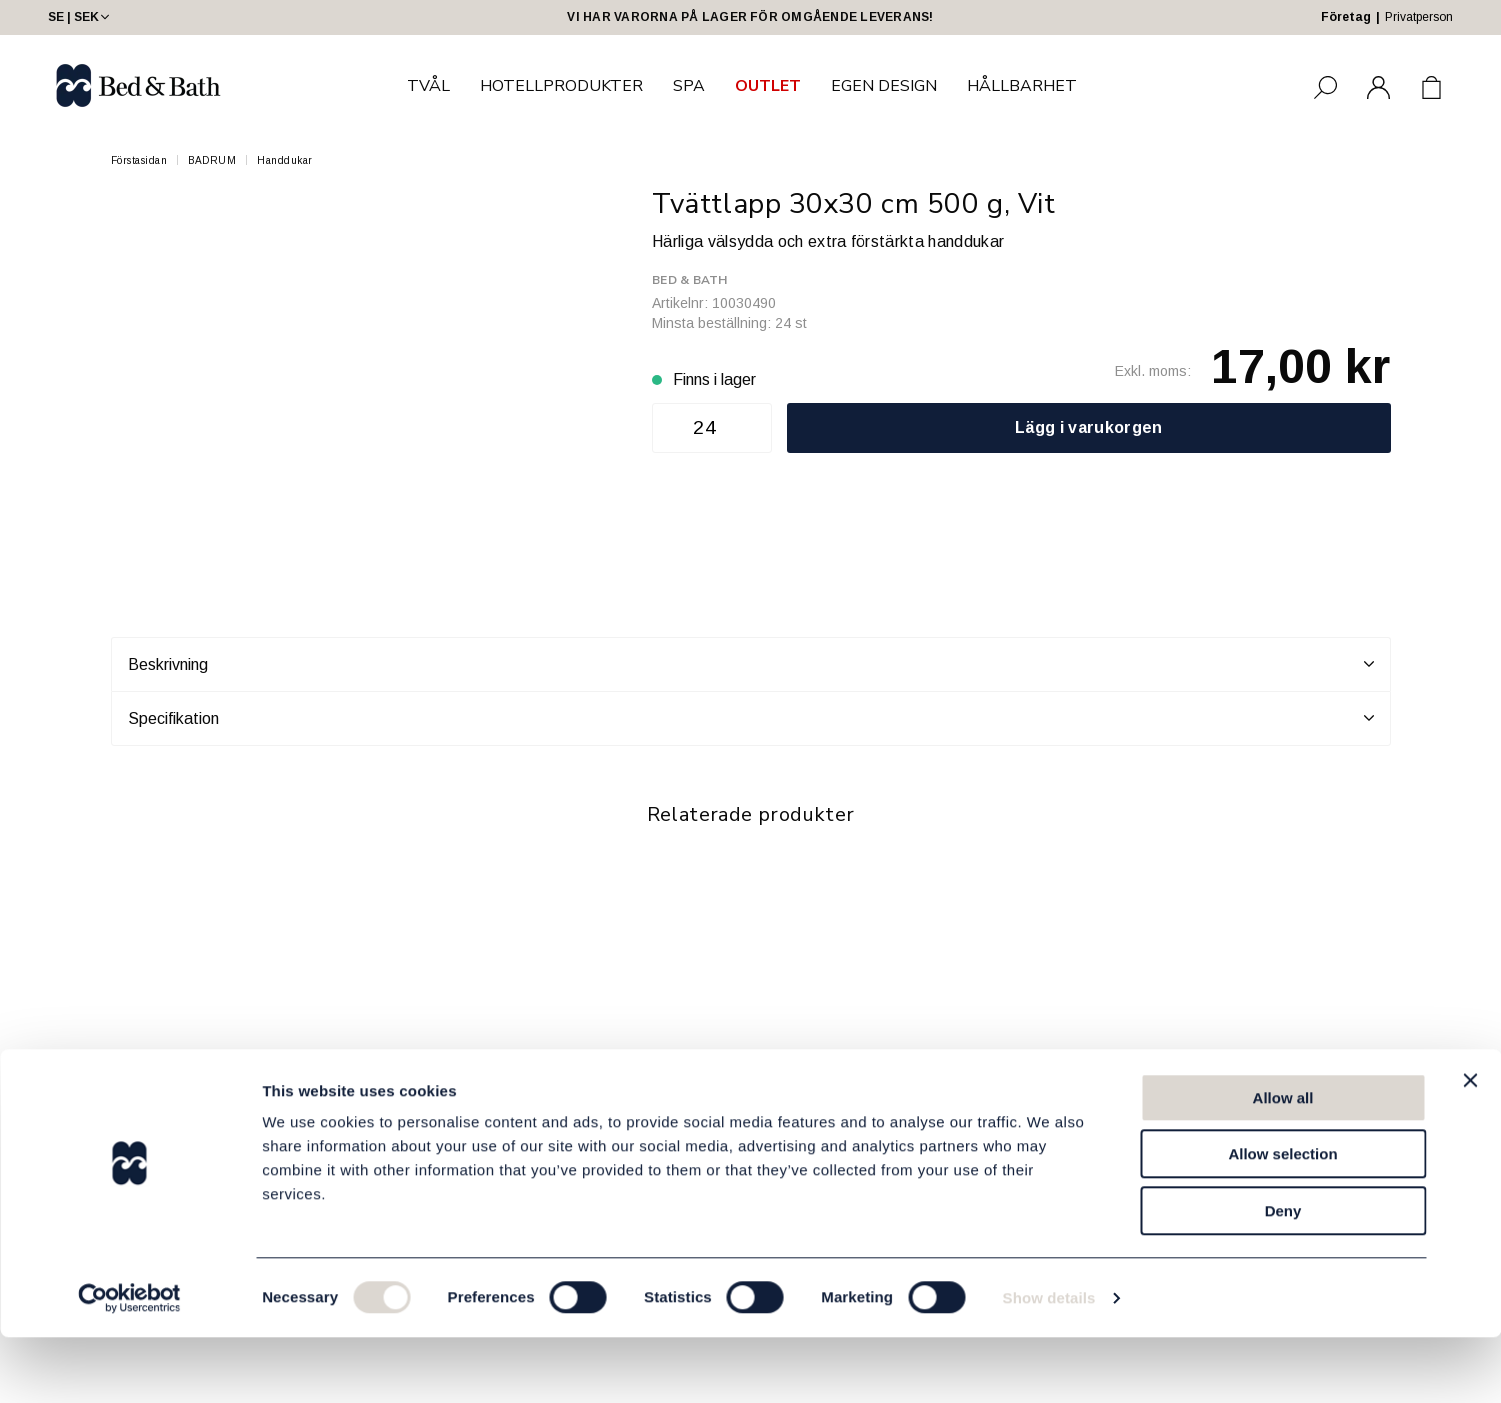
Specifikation (751, 718)
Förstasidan (139, 160)
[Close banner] (1470, 1146)
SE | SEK (80, 17)
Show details (1049, 1363)
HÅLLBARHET (1022, 86)
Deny (1283, 1276)
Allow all (1283, 1163)
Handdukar (285, 160)
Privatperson (1419, 17)
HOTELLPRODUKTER (561, 86)
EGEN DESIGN (884, 86)
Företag (1346, 17)
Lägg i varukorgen (1088, 427)
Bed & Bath (689, 280)
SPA (689, 86)
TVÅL (428, 86)
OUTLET (768, 86)
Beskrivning (751, 664)
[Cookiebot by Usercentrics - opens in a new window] (129, 1364)
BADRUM (212, 160)
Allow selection (1282, 1220)
